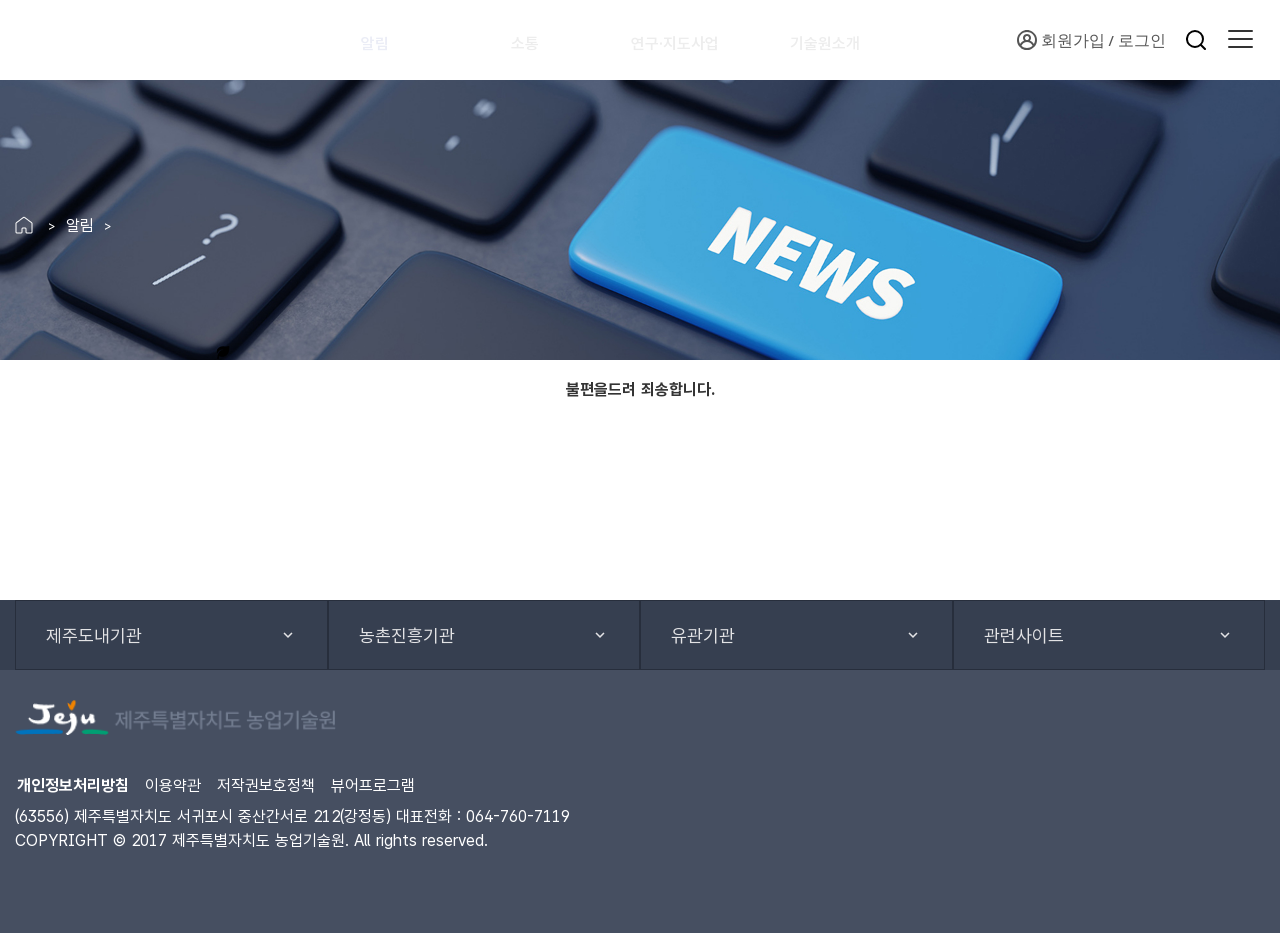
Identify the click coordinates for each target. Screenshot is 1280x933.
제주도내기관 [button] (94, 635)
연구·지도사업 (693, 40)
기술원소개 (851, 40)
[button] (1240, 40)
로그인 (1142, 40)
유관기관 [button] (703, 635)
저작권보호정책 (266, 785)
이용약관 (173, 785)
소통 (535, 40)
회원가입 (1061, 40)
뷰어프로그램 (373, 785)
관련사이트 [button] (1024, 635)
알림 (385, 40)
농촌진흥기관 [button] (407, 635)
